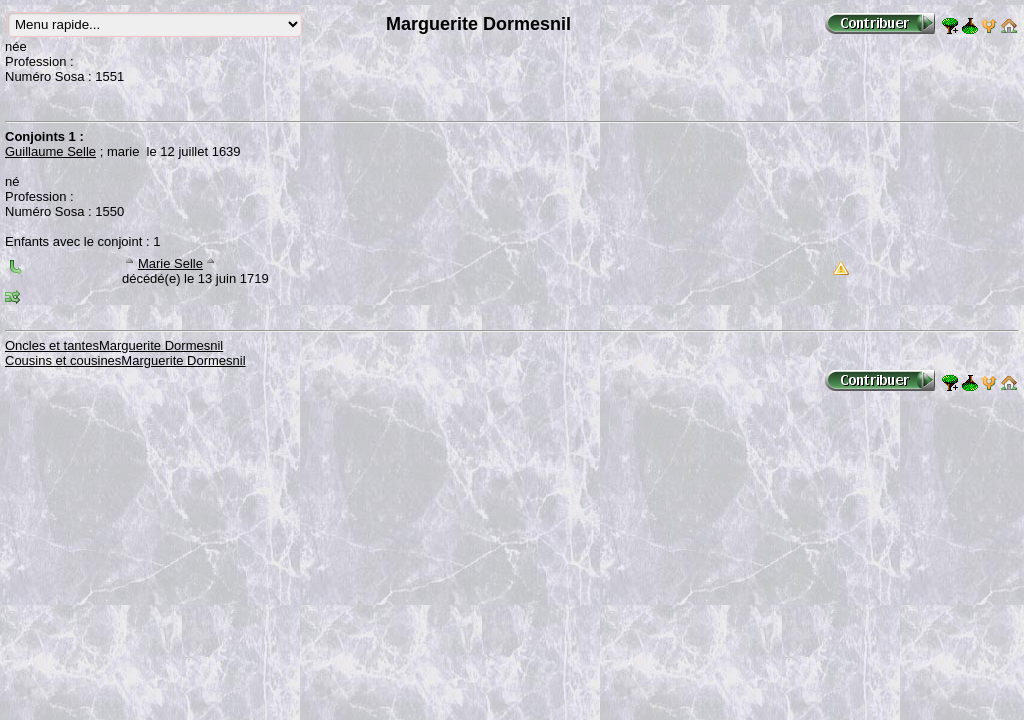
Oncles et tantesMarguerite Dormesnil (114, 345)
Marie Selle (170, 263)
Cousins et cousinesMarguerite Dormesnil (125, 360)
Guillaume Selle (50, 151)
